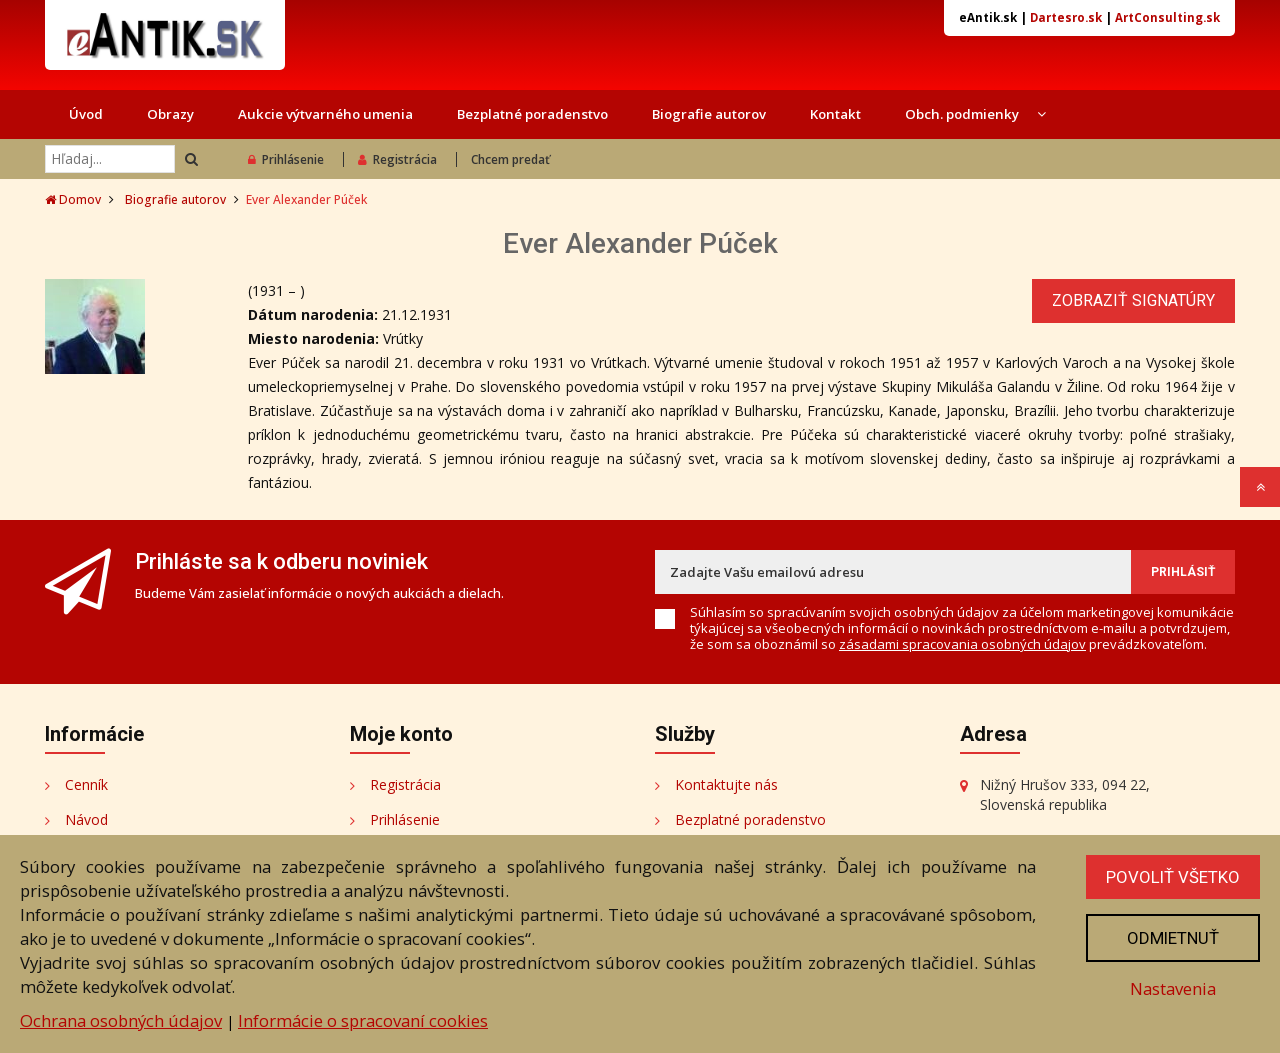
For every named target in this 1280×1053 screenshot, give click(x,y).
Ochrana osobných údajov (121, 1020)
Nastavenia (1173, 988)
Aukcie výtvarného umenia (325, 114)
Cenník (86, 784)
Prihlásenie (286, 159)
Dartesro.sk (1066, 17)
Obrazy (170, 114)
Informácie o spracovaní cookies (363, 1020)
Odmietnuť (1173, 938)
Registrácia (397, 159)
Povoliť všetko (1173, 877)
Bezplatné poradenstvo (532, 114)
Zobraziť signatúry (1133, 300)
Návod (86, 819)
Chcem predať (510, 159)
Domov (73, 199)
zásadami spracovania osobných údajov (962, 644)
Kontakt (835, 114)
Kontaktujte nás (726, 784)
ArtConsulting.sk (1167, 17)
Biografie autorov (709, 114)
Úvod (86, 114)
